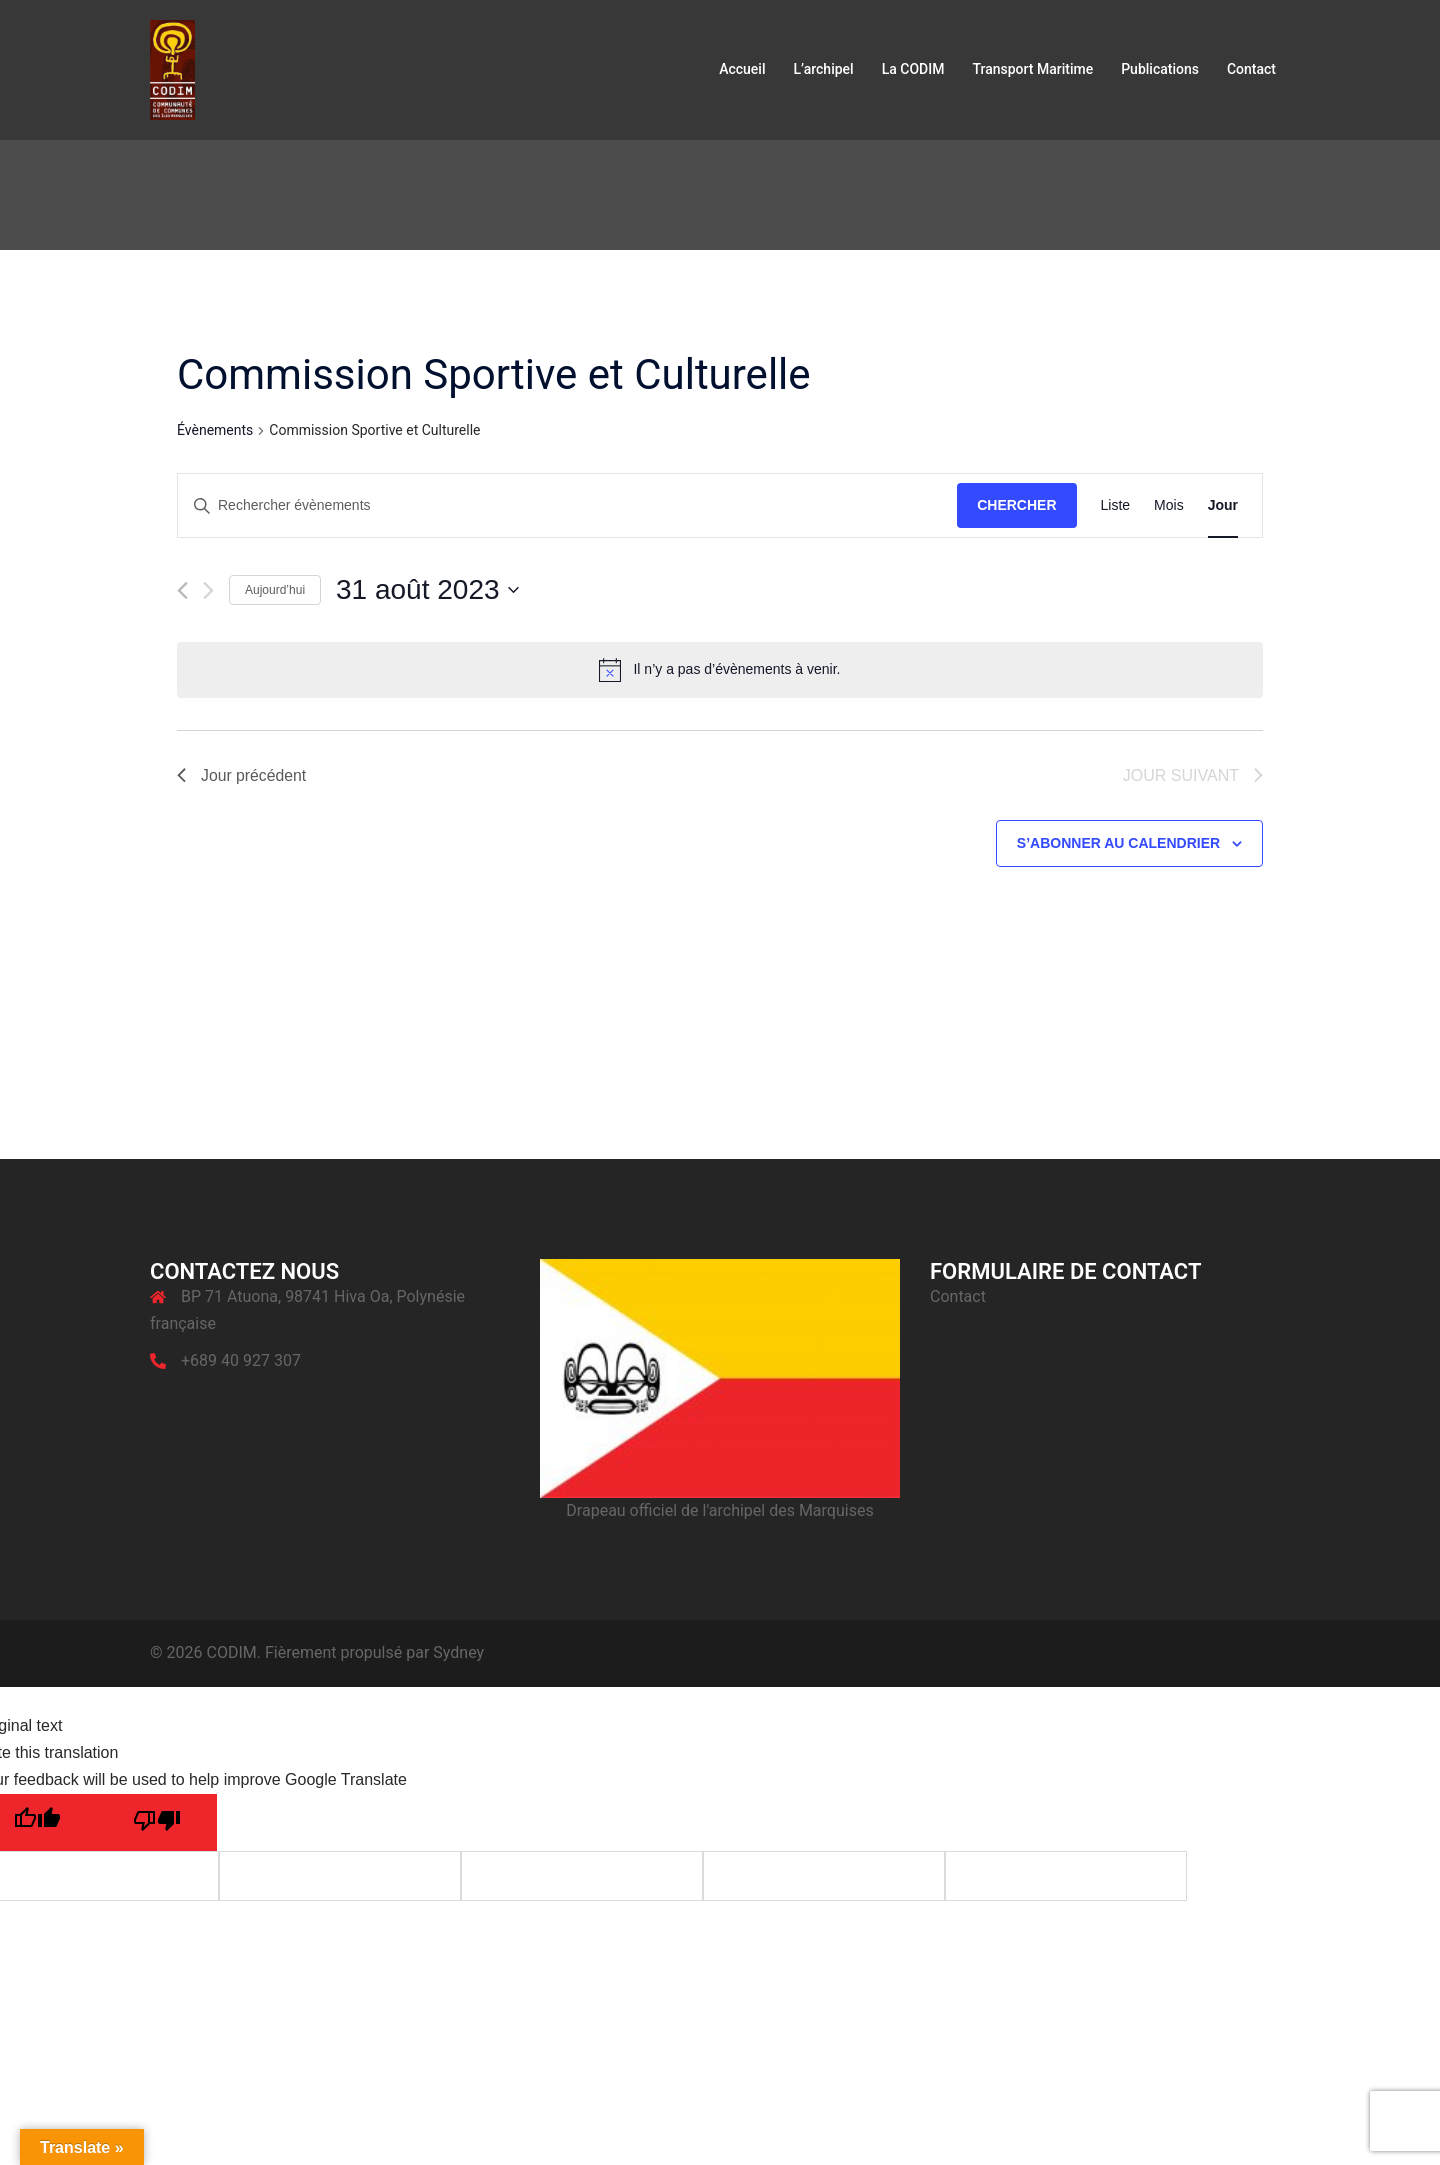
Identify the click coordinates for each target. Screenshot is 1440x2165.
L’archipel (823, 69)
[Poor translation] (157, 1823)
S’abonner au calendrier (1118, 844)
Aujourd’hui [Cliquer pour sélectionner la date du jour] (275, 590)
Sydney (458, 1652)
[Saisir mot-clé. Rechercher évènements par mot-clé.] (567, 505)
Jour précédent (242, 775)
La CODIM (913, 69)
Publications (1160, 69)
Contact (1251, 69)
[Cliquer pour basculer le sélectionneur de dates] (427, 590)
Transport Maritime (1032, 69)
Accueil (742, 69)
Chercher (1016, 505)
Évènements (215, 430)
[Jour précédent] (182, 590)
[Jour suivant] (208, 590)
